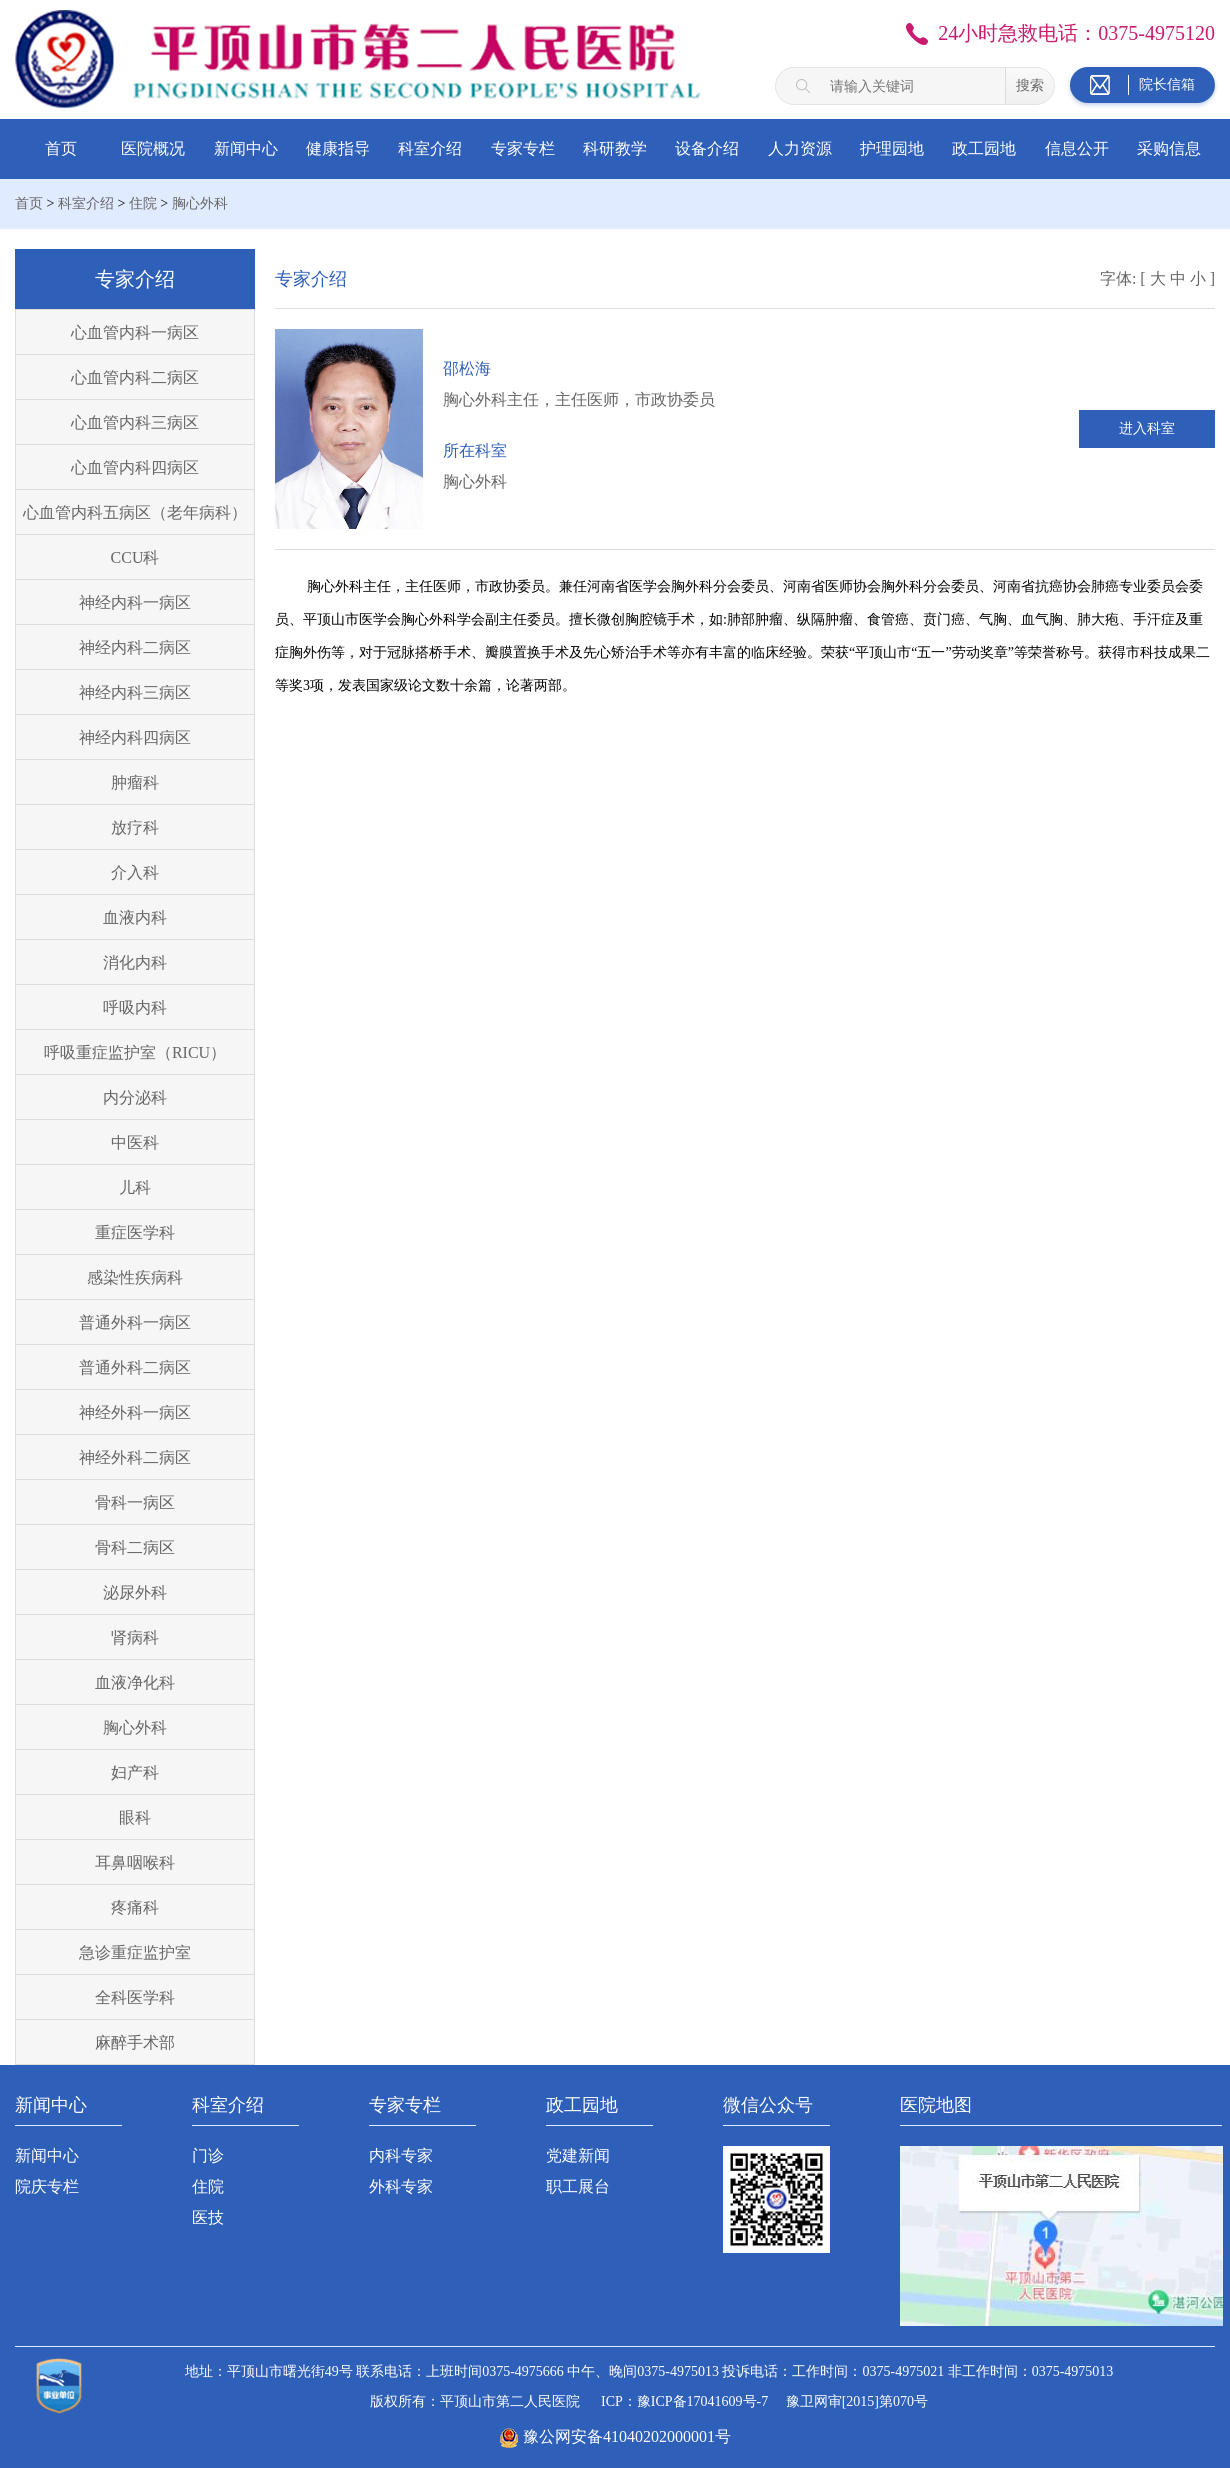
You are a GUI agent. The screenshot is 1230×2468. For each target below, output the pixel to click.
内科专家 (401, 2155)
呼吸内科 (135, 1007)
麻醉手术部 (135, 2042)
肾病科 (135, 1637)
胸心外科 (200, 203)
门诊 (208, 2155)
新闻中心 (246, 148)
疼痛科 (135, 1907)
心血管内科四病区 (135, 467)
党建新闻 (578, 2155)
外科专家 (401, 2186)
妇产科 (135, 1772)
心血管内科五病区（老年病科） (135, 512)
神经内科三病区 (135, 692)
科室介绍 (430, 148)
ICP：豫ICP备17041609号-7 (684, 2401)
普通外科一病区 (135, 1322)
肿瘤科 (135, 782)
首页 (61, 148)
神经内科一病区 (135, 602)
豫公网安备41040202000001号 (627, 2436)
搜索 (1030, 85)
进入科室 (1147, 428)
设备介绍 (707, 148)
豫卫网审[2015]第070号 (857, 2401)
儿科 (135, 1187)
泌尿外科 (135, 1592)
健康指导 (338, 148)
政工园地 (984, 148)
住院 (143, 203)
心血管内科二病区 (135, 377)
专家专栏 (523, 148)
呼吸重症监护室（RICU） (135, 1052)
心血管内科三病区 (135, 422)
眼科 (135, 1817)
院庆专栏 (47, 2186)
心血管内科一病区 (135, 332)
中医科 (135, 1142)
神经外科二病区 (135, 1457)
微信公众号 (768, 2105)
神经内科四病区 (135, 737)
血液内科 (135, 917)
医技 (208, 2217)
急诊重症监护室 (135, 1952)
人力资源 (800, 148)
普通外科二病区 (135, 1367)
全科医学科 (135, 1997)
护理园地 (892, 148)
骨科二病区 (135, 1547)
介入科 (135, 872)
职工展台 (578, 2186)
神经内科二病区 (135, 647)
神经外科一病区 (135, 1412)
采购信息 (1169, 148)
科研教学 (615, 148)
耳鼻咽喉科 (135, 1862)
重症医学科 (135, 1232)
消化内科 (135, 962)
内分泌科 (135, 1097)
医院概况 (153, 148)
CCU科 (135, 557)
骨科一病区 (135, 1502)
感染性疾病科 (135, 1277)
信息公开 (1077, 148)
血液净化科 (135, 1682)
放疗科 (135, 827)
